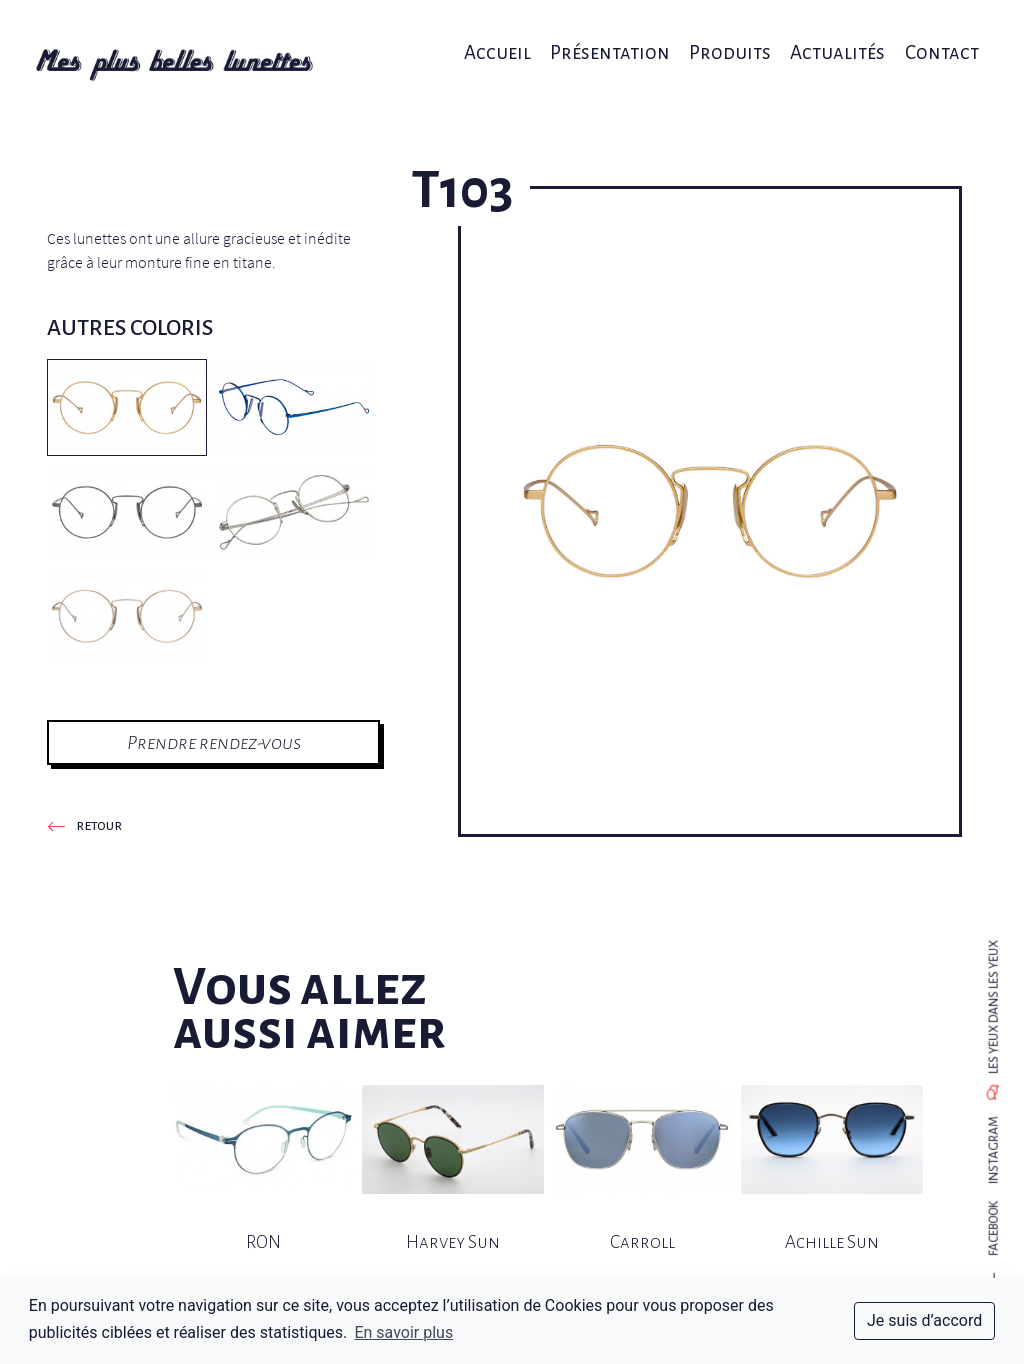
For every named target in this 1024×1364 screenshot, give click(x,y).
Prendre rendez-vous (214, 742)
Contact (924, 37)
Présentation (608, 37)
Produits (723, 37)
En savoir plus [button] (403, 1332)
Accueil (500, 37)
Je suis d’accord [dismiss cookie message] (924, 1320)
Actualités (825, 37)
